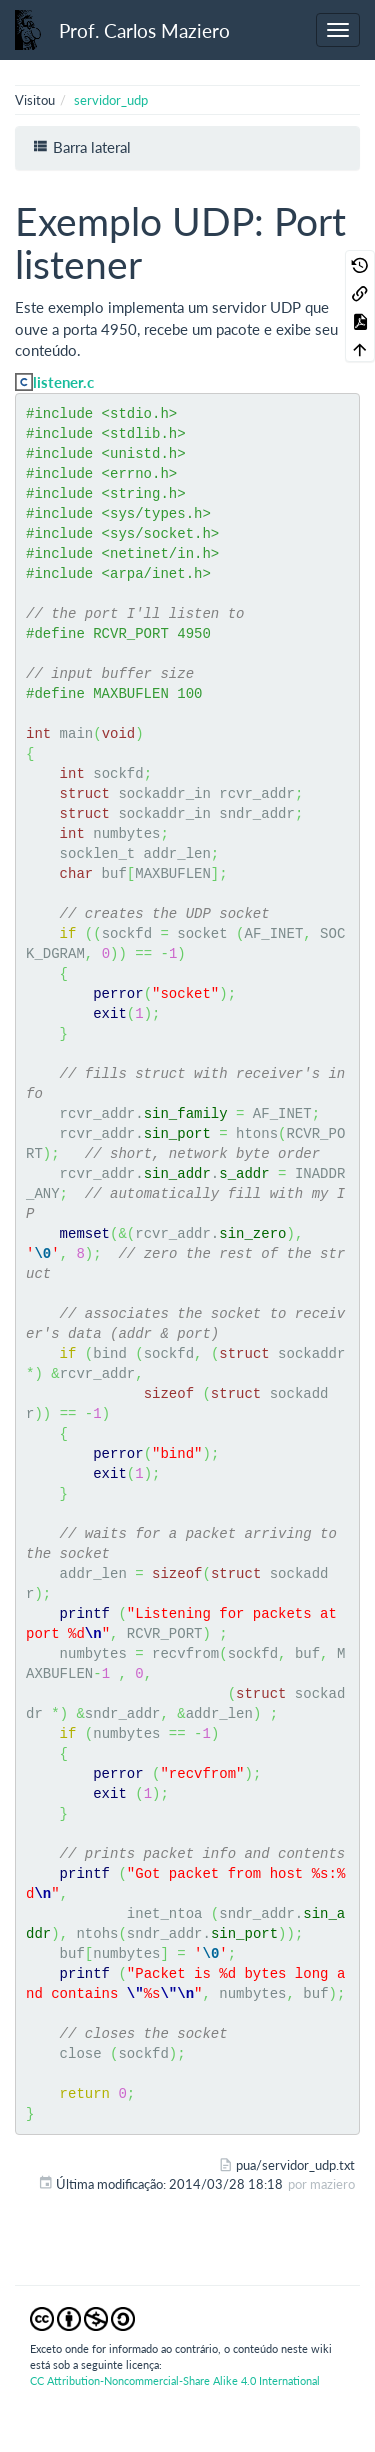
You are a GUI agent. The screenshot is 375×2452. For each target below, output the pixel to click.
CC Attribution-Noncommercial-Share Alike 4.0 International (175, 2380)
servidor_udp (111, 100)
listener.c (63, 382)
